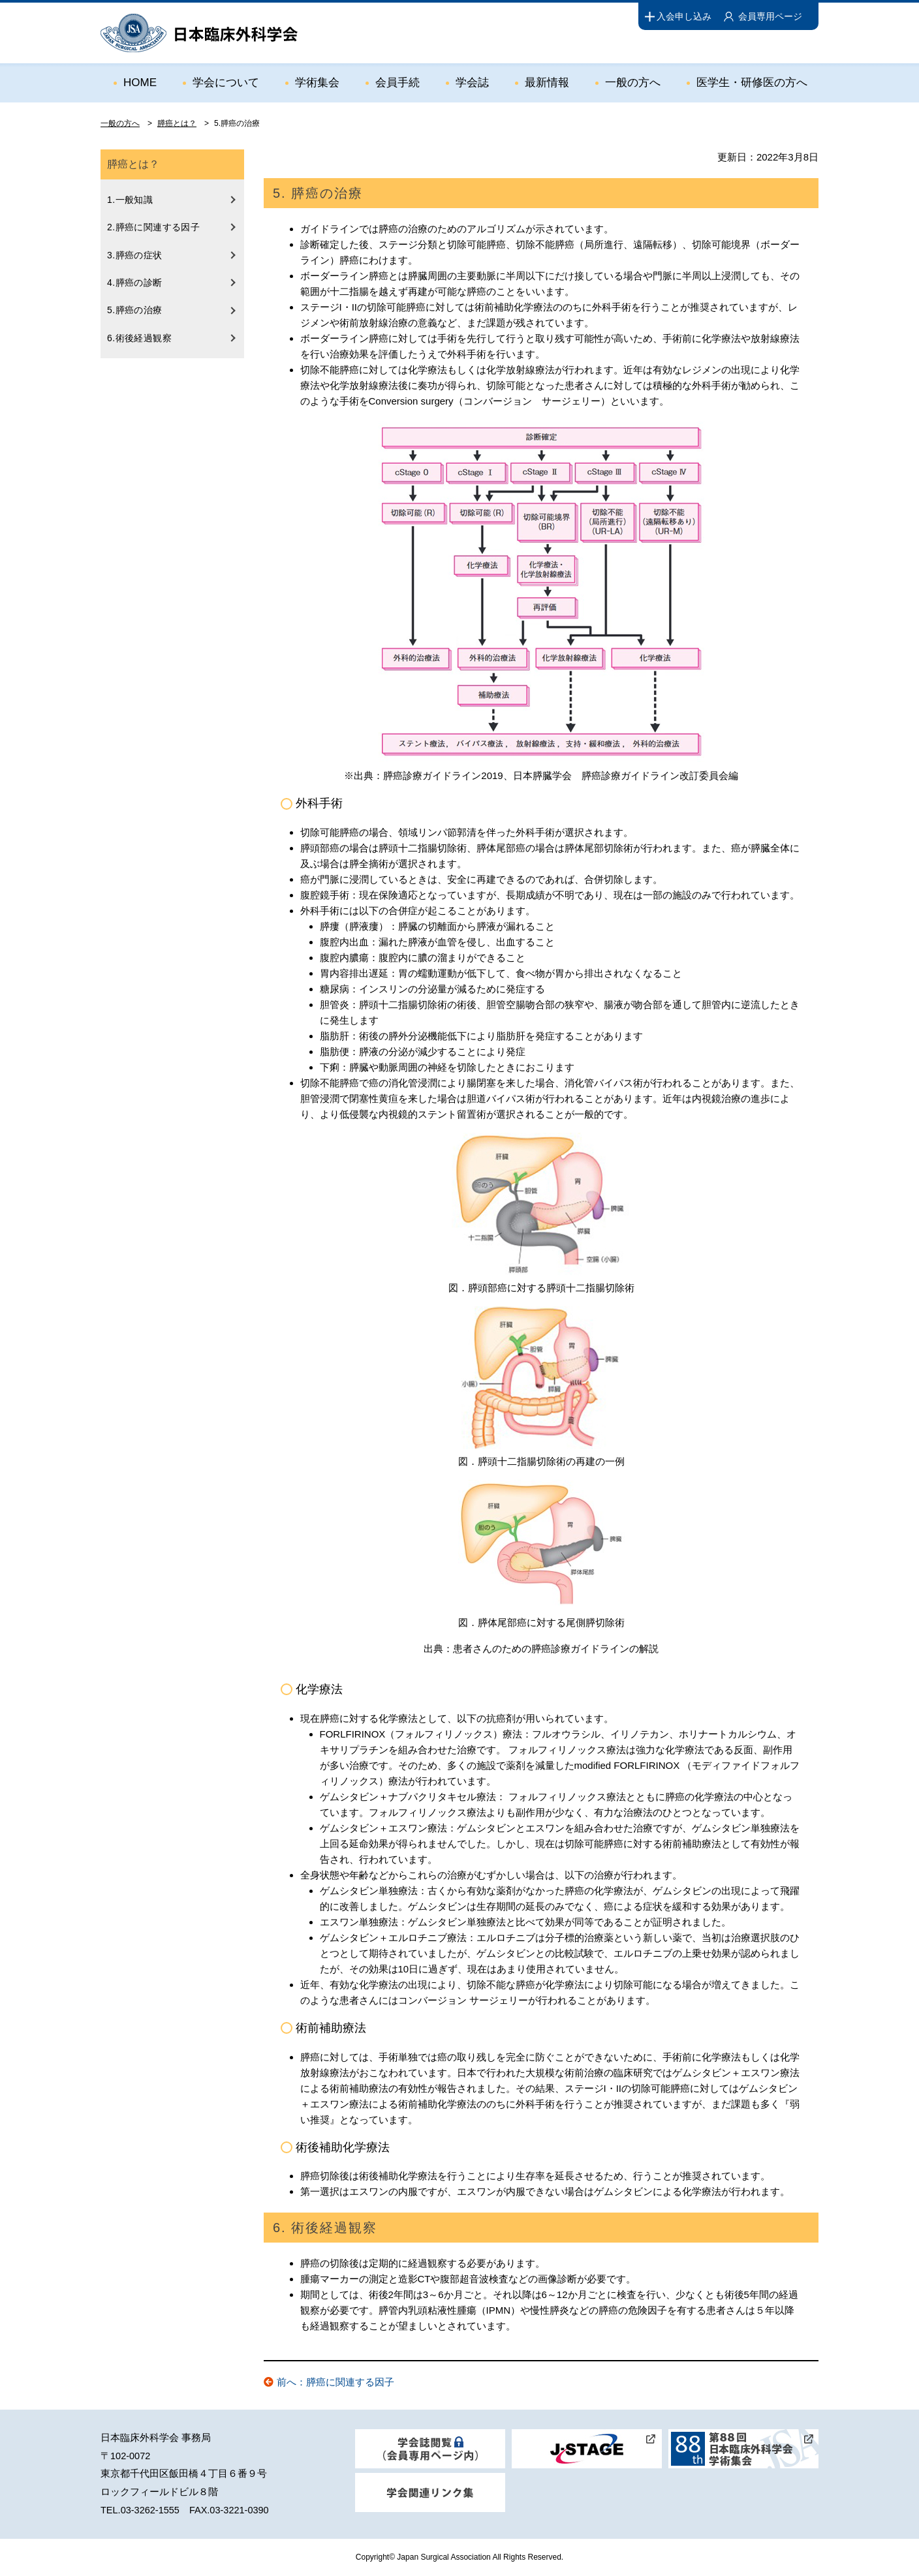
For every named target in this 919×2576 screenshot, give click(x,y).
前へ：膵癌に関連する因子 (335, 2381)
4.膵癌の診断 (135, 282)
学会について (226, 82)
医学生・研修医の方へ (751, 82)
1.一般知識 (130, 199)
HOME (140, 82)
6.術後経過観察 (139, 338)
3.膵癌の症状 (135, 255)
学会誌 (472, 82)
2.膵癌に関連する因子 (153, 227)
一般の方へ (633, 82)
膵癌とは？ (176, 123)
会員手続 (397, 82)
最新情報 (547, 82)
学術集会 (317, 82)
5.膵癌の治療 (135, 310)
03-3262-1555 (150, 2510)
